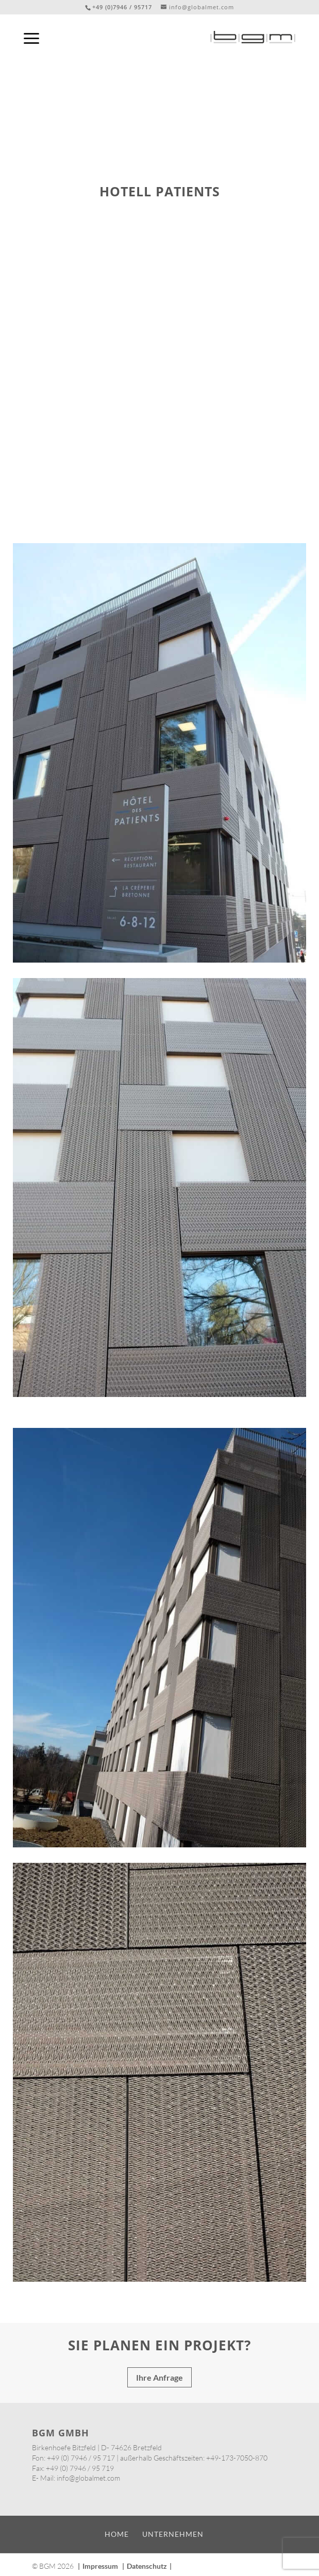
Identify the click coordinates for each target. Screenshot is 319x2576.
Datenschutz (147, 2566)
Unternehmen (173, 2534)
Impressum (100, 2566)
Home (117, 2534)
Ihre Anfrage (159, 2377)
